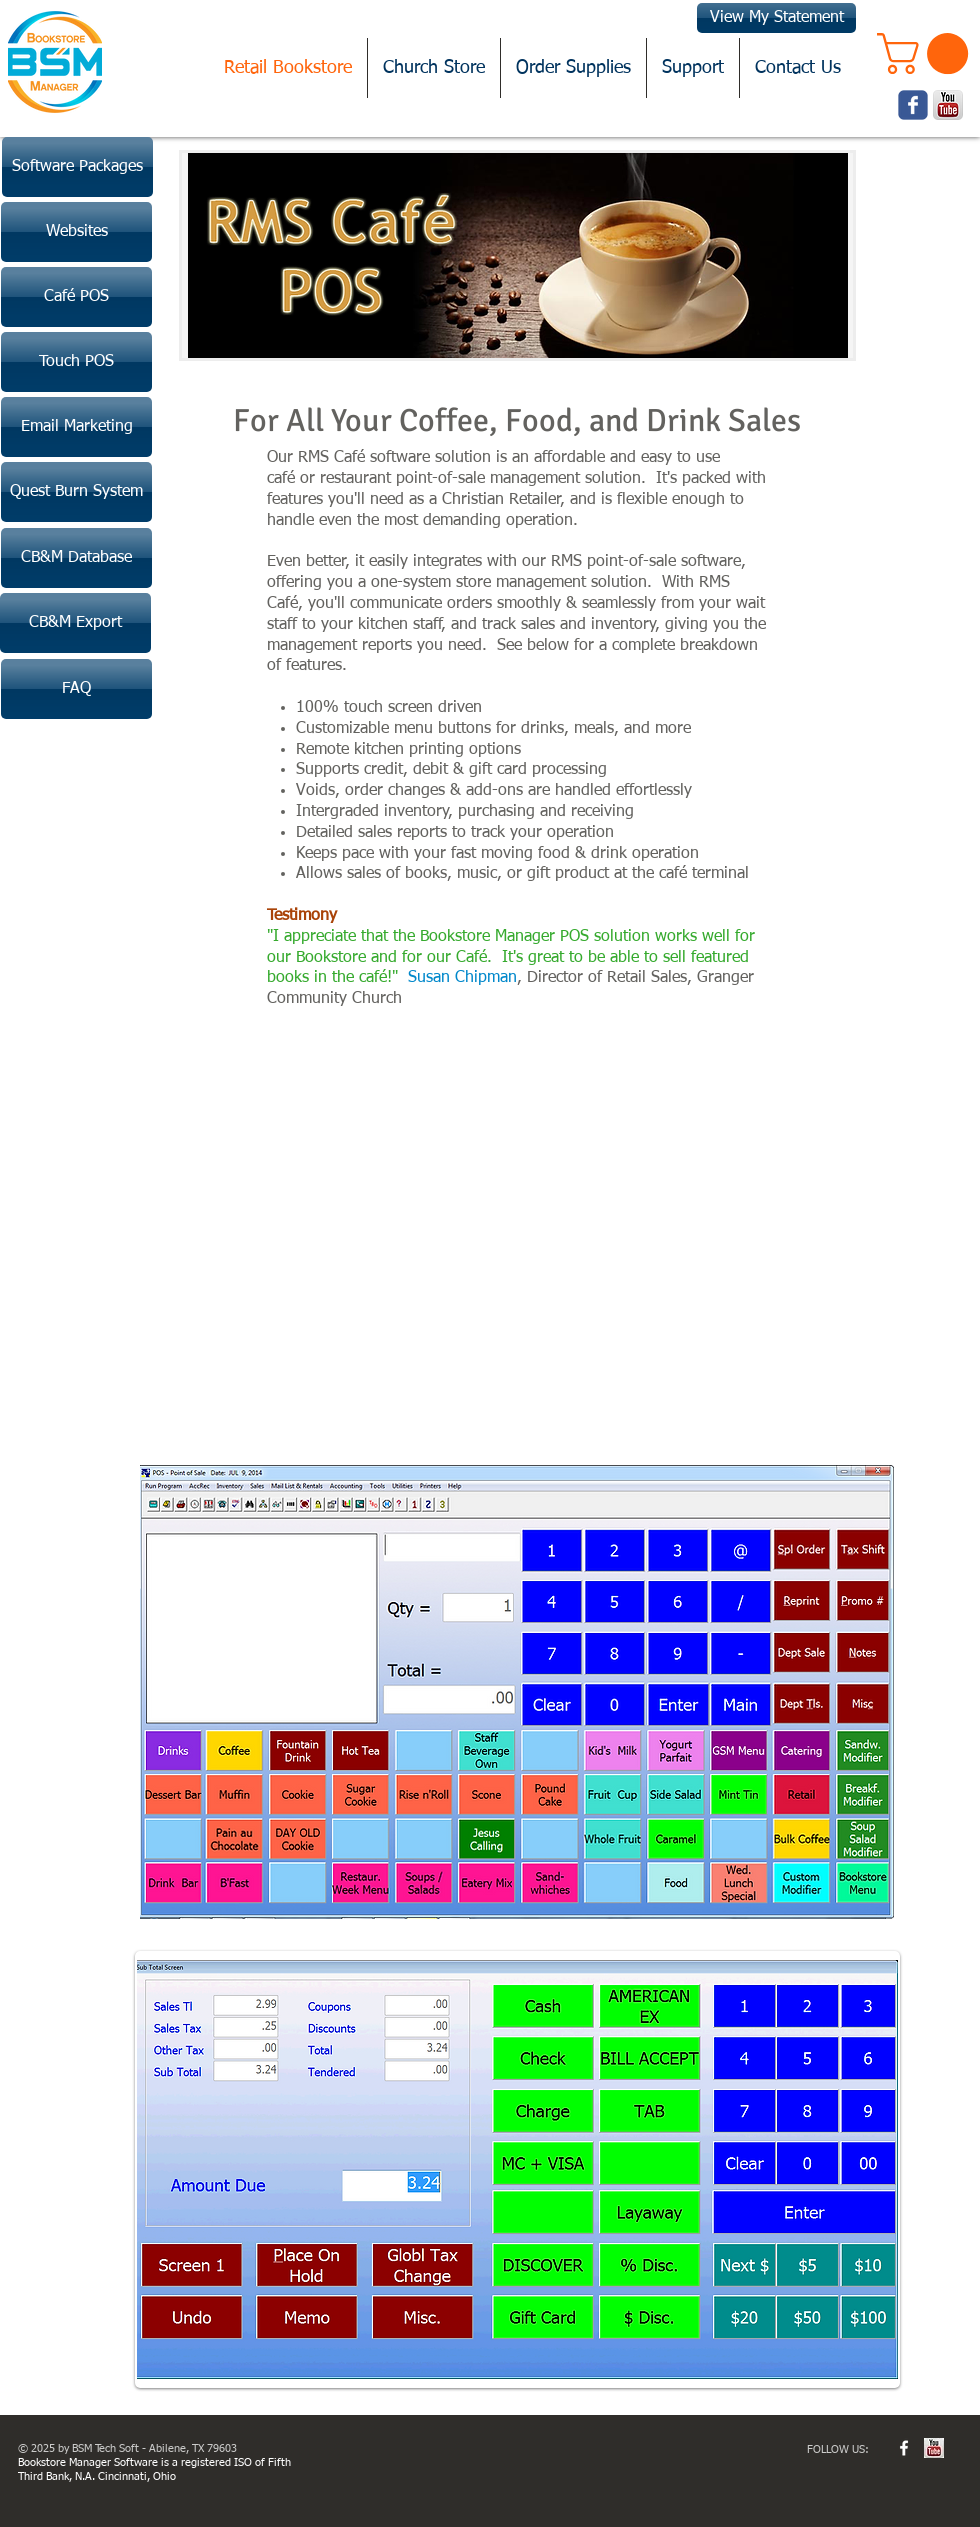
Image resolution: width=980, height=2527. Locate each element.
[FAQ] (76, 689)
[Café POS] (76, 297)
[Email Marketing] (76, 427)
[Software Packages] (77, 167)
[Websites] (76, 232)
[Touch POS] (76, 362)
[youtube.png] (948, 105)
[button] (927, 53)
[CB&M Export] (75, 623)
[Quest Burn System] (76, 492)
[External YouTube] (518, 1234)
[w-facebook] (904, 2448)
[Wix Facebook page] (913, 105)
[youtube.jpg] (934, 2448)
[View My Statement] (776, 18)
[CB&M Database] (76, 558)
